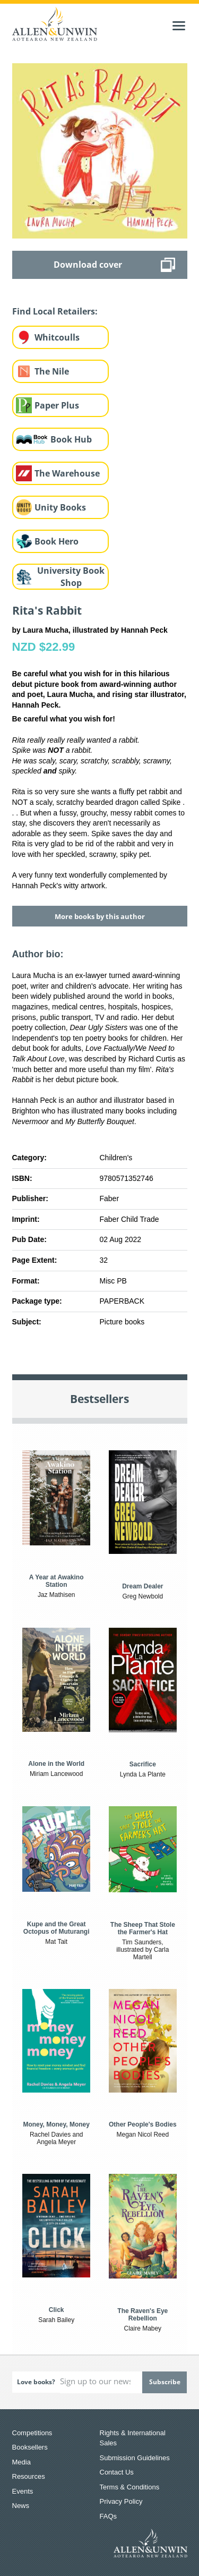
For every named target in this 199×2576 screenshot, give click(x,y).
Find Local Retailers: (55, 311)
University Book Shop (71, 577)
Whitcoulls (57, 337)
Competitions (32, 2433)
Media (21, 2462)
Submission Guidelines (135, 2458)
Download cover (88, 264)
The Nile (51, 371)
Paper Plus (56, 405)
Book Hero (56, 541)
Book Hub (71, 439)
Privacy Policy (121, 2501)
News (21, 2506)
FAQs (108, 2516)
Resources (28, 2476)
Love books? (36, 2381)
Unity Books (60, 507)
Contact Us (117, 2472)
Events (22, 2491)
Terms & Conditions (130, 2487)
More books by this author (100, 916)
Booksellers (30, 2447)
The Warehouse (67, 473)
